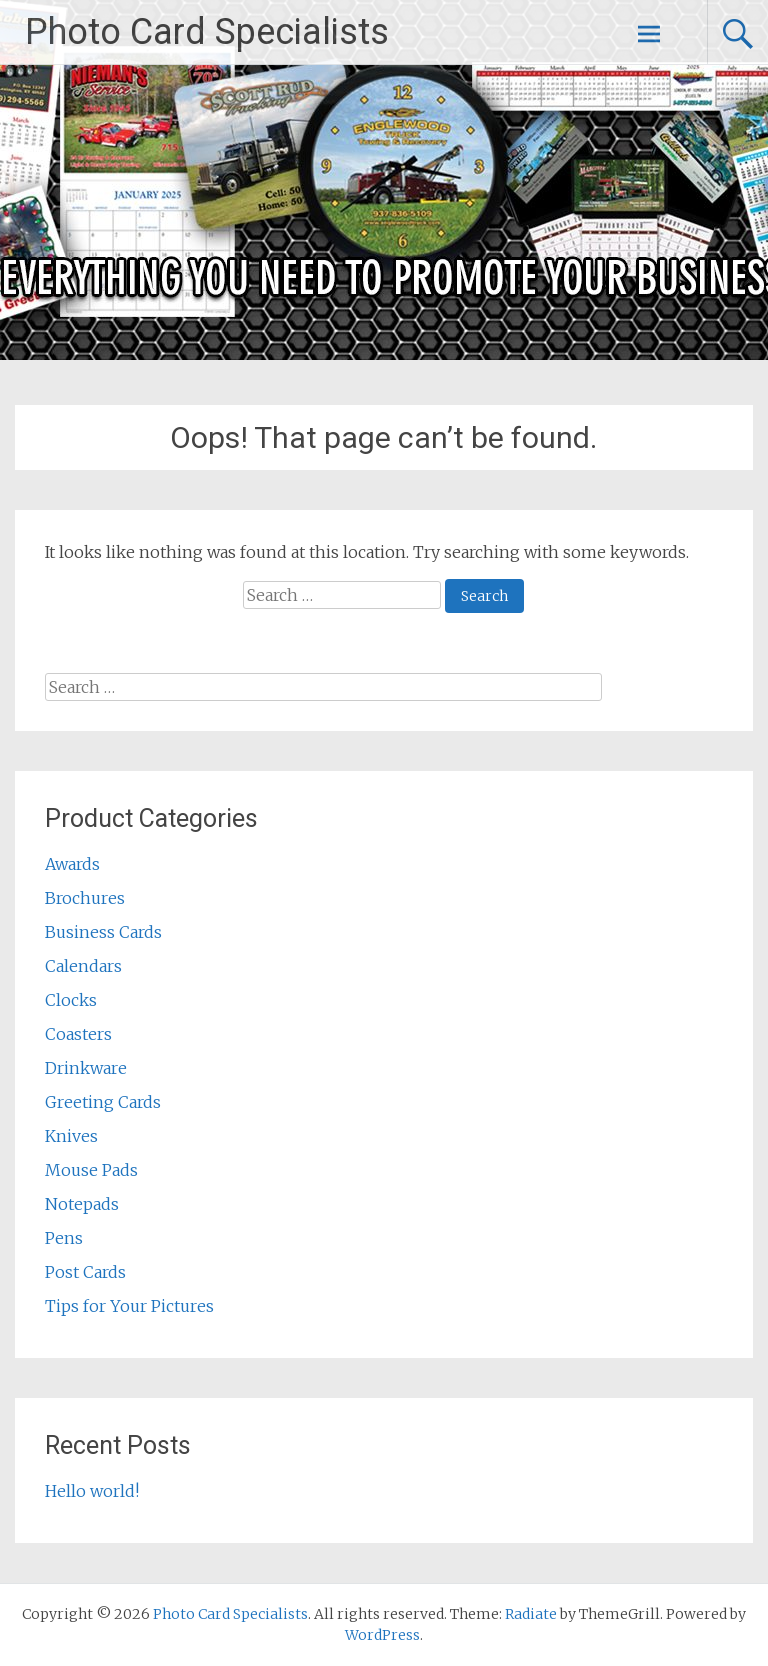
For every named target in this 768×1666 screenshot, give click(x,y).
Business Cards (103, 932)
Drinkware (86, 1068)
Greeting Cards (103, 1102)
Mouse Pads (91, 1170)
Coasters (78, 1034)
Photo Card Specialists (207, 32)
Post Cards (85, 1272)
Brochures (85, 898)
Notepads (82, 1204)
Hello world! (92, 1491)
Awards (72, 864)
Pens (64, 1238)
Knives (71, 1136)
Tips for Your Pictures (129, 1306)
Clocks (71, 1000)
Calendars (83, 966)
